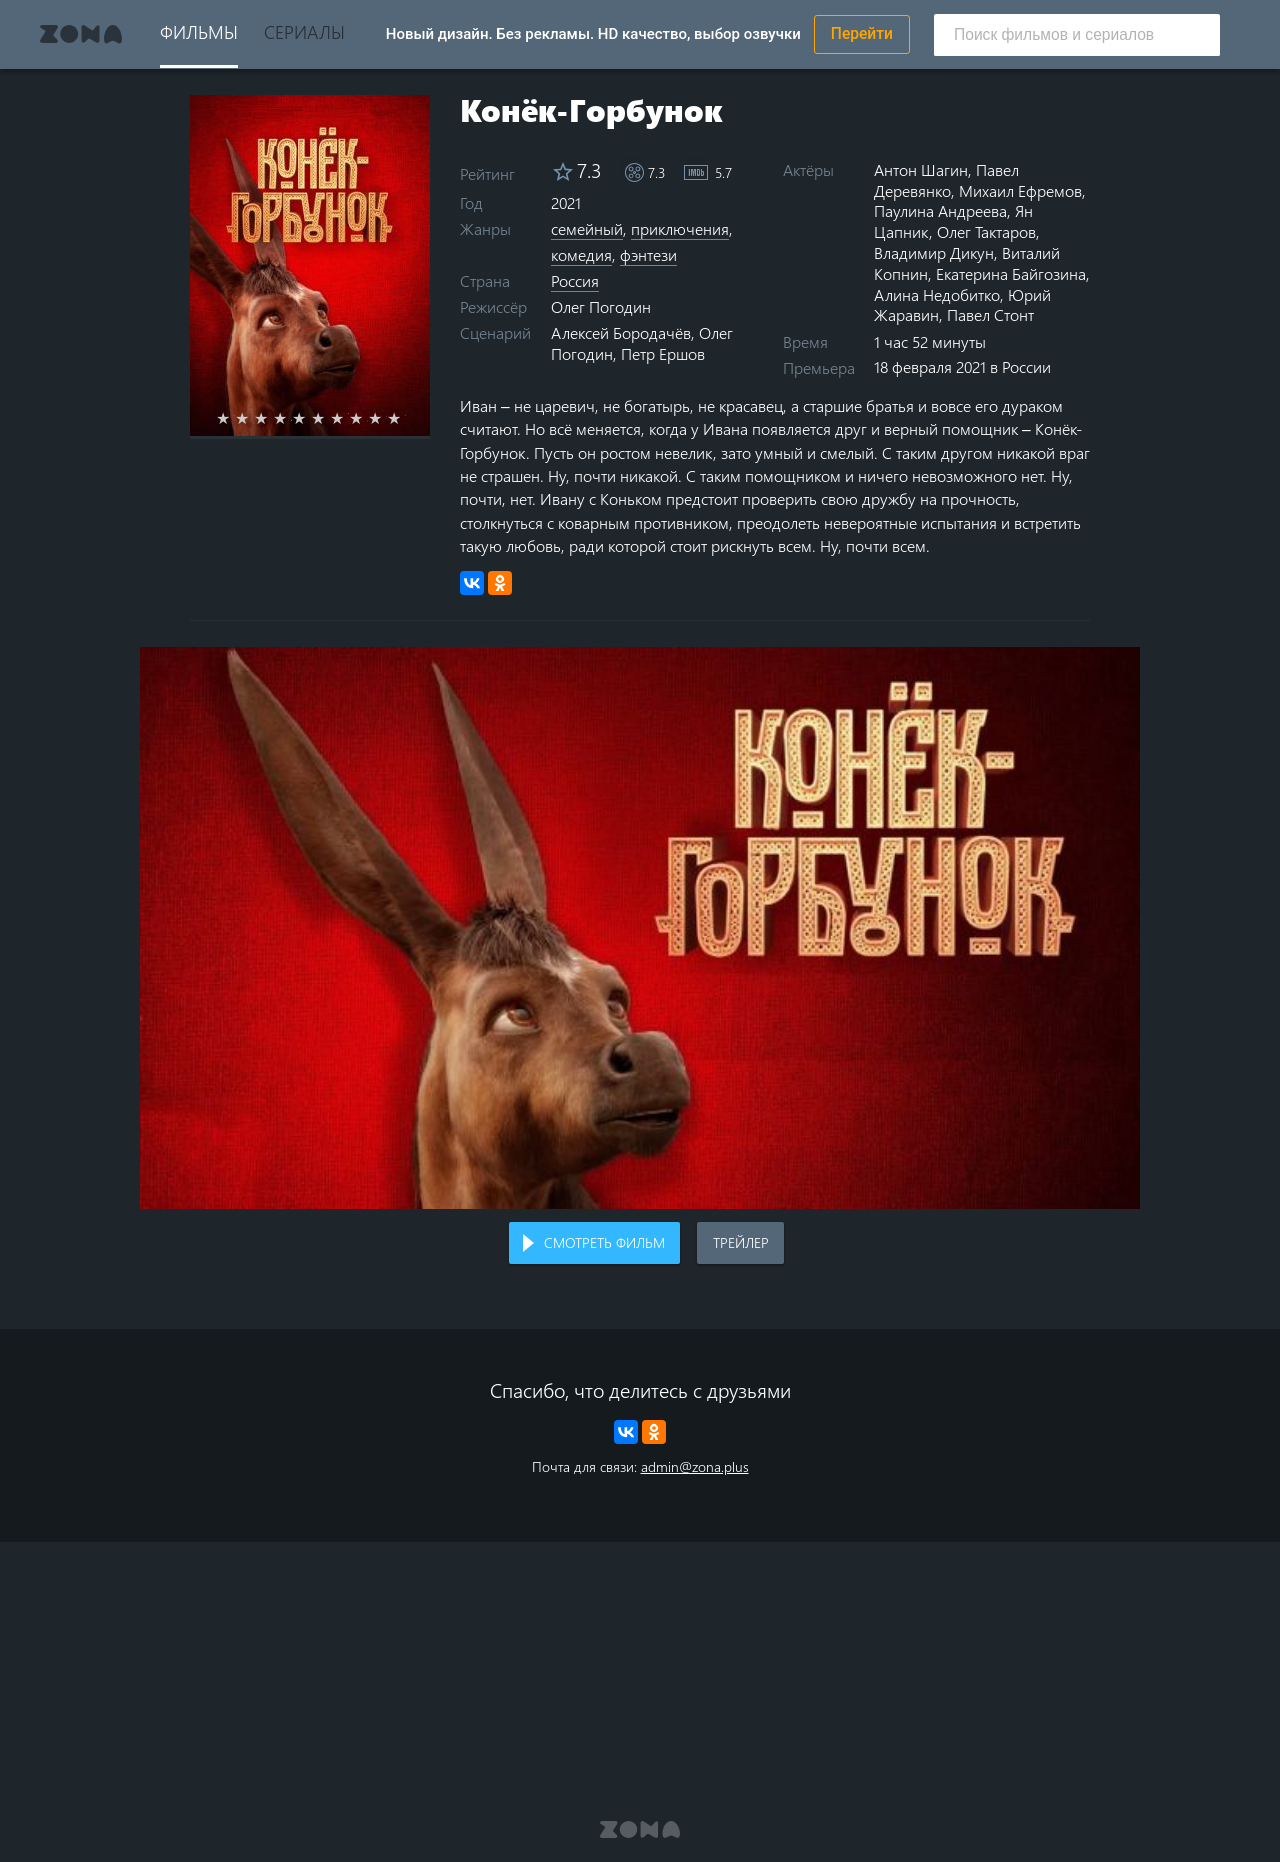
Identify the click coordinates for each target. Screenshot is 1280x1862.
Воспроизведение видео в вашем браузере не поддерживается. (640, 928)
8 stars (367, 418)
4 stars (291, 418)
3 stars (272, 418)
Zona (81, 34)
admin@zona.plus (695, 1466)
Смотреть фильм (604, 1242)
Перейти (862, 34)
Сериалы (304, 31)
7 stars (348, 418)
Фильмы (199, 31)
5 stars (310, 418)
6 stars (329, 418)
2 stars (253, 418)
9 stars (386, 418)
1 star (234, 418)
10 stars (405, 418)
